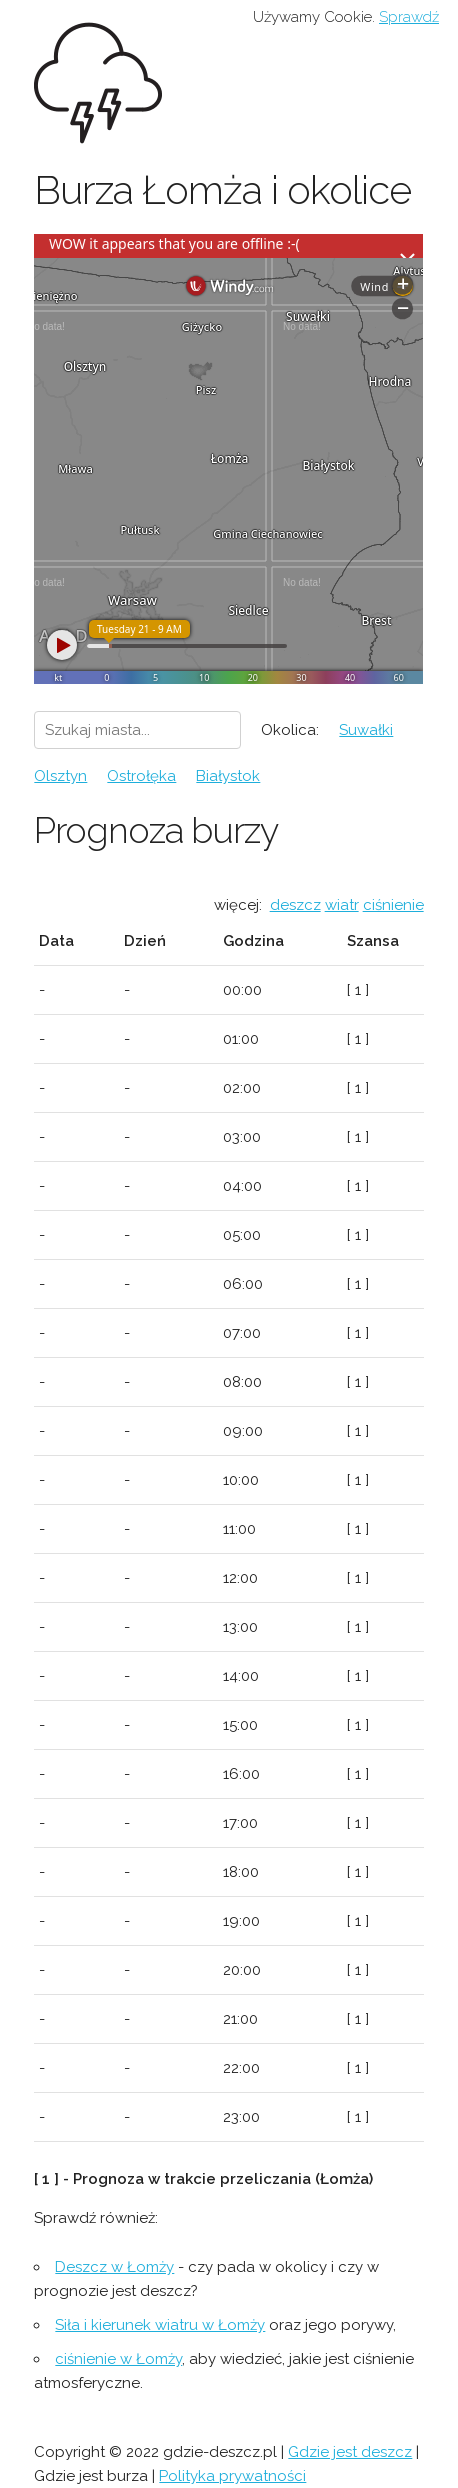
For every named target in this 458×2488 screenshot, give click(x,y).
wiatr (342, 905)
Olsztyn (60, 776)
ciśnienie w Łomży (118, 2359)
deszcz (295, 905)
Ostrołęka (141, 776)
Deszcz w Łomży (114, 2267)
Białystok (228, 776)
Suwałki (366, 730)
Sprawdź (409, 17)
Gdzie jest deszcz (350, 2452)
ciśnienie (393, 905)
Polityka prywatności (232, 2476)
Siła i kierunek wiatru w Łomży (160, 2325)
